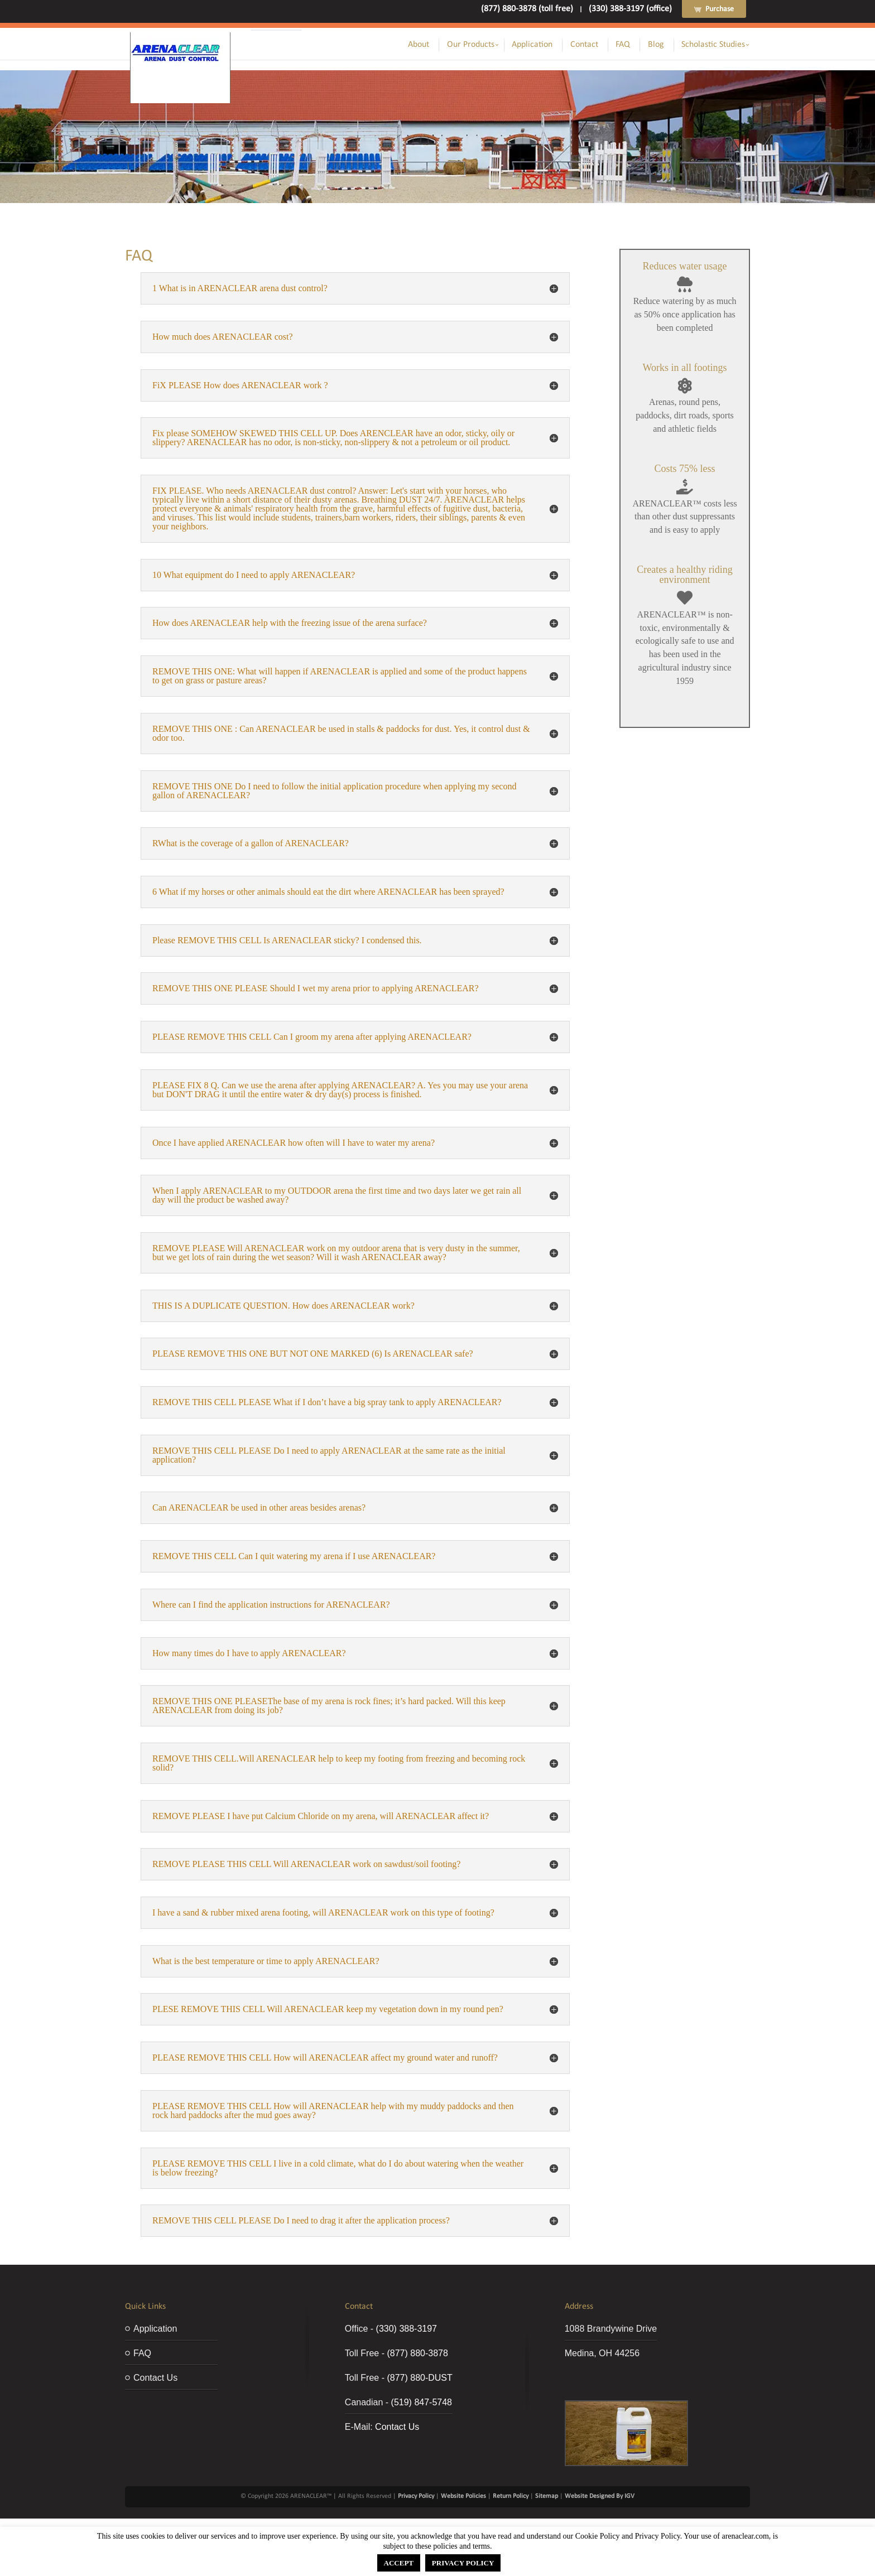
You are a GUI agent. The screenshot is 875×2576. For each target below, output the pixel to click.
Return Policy (510, 2496)
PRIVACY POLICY (463, 2563)
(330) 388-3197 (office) (630, 8)
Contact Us (155, 2377)
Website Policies (463, 2496)
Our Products (470, 44)
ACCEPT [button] (399, 2563)
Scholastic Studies (713, 44)
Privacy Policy (416, 2496)
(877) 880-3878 (417, 2353)
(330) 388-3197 (406, 2328)
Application (532, 44)
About (418, 44)
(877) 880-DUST (419, 2377)
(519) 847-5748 (421, 2402)
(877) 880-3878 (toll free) (527, 8)
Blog (656, 44)
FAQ (623, 44)
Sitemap (546, 2496)
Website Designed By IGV (599, 2496)
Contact (584, 44)
